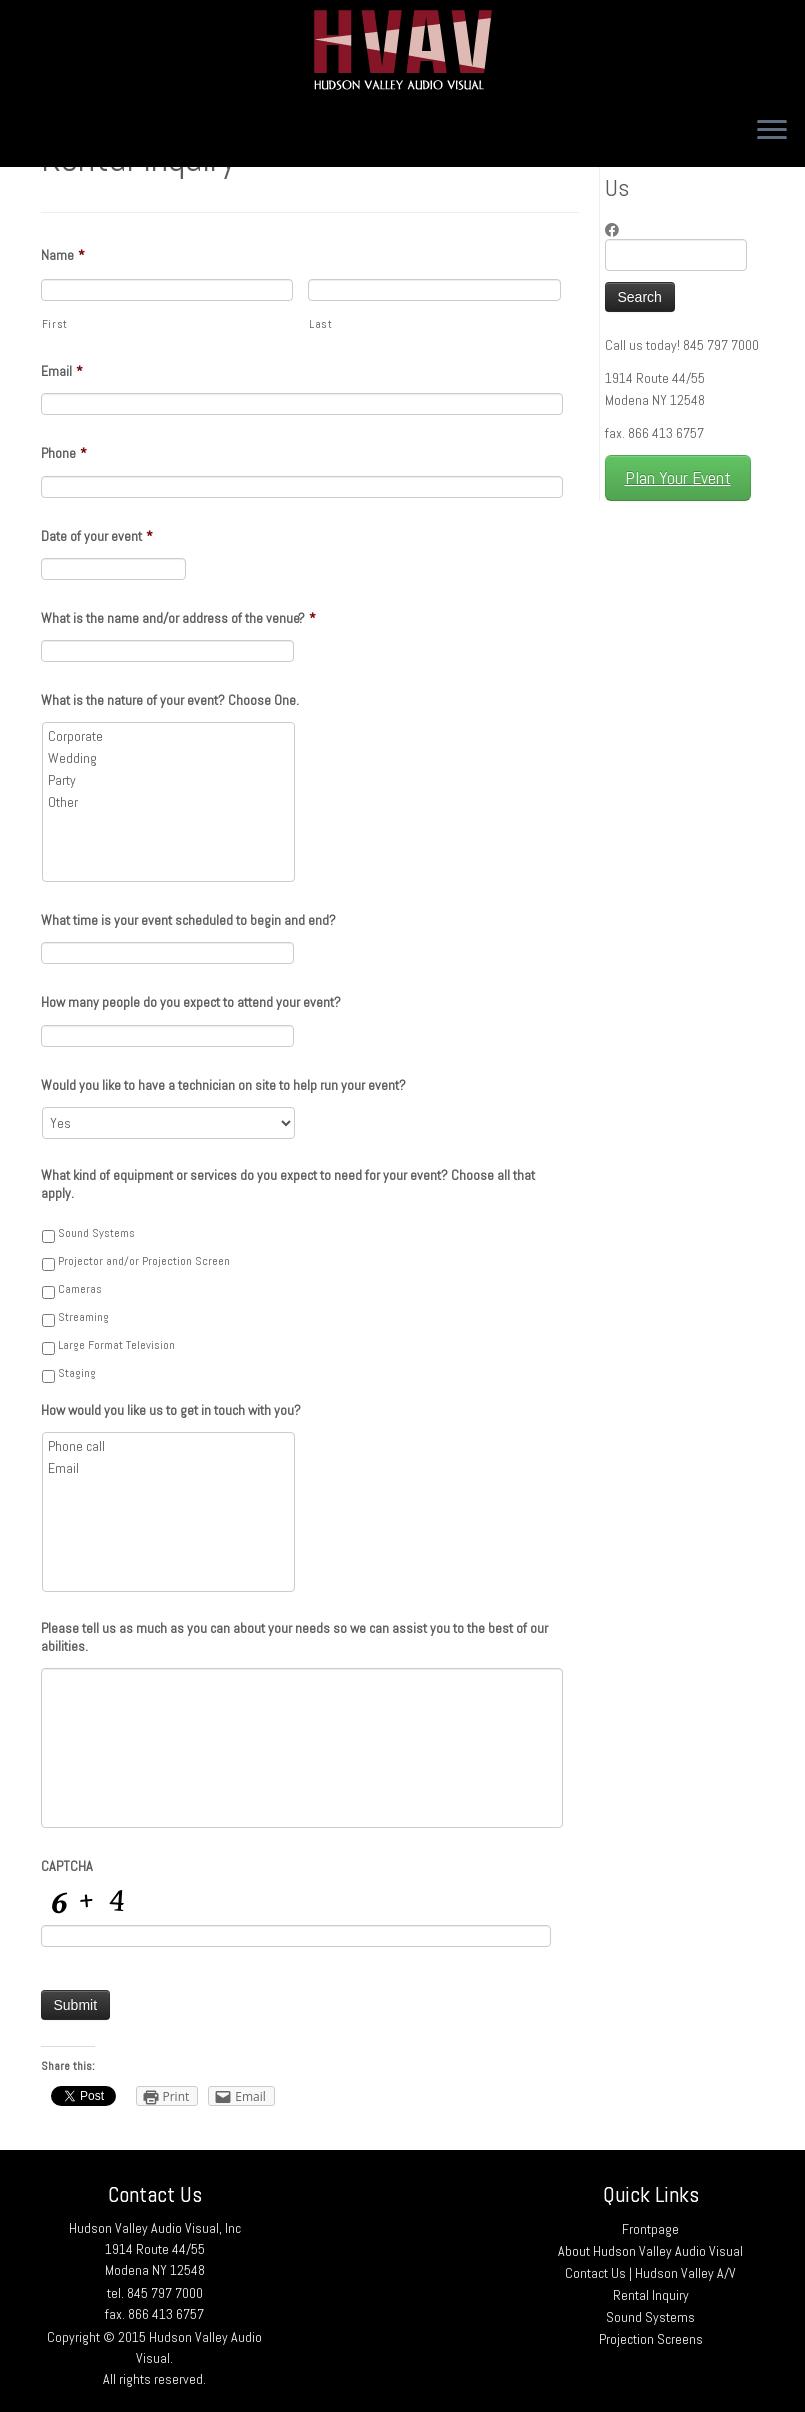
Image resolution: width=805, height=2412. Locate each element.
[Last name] (434, 290)
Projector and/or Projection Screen (144, 1261)
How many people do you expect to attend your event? (191, 1002)
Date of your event (97, 536)
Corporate (170, 736)
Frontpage (650, 2229)
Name (63, 255)
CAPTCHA (67, 1866)
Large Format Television (116, 1345)
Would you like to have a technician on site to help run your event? (223, 1085)
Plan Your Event (678, 478)
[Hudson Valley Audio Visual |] (402, 50)
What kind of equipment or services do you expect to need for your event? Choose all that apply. (288, 1184)
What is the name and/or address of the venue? (178, 618)
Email (62, 371)
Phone (64, 453)
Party (170, 780)
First (55, 324)
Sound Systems (96, 1233)
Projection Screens (651, 2339)
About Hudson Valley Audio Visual (650, 2251)
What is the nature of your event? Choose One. (170, 700)
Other (170, 802)
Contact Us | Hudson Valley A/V (650, 2273)
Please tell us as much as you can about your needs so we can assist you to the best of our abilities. (294, 1637)
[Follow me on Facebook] (618, 230)
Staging (77, 1373)
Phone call (170, 1446)
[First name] (167, 290)
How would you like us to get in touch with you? (171, 1410)
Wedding (170, 758)
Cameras (80, 1289)
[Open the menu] (772, 131)
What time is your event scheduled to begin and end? (188, 920)
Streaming (83, 1317)
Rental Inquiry (651, 2295)
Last (321, 324)
